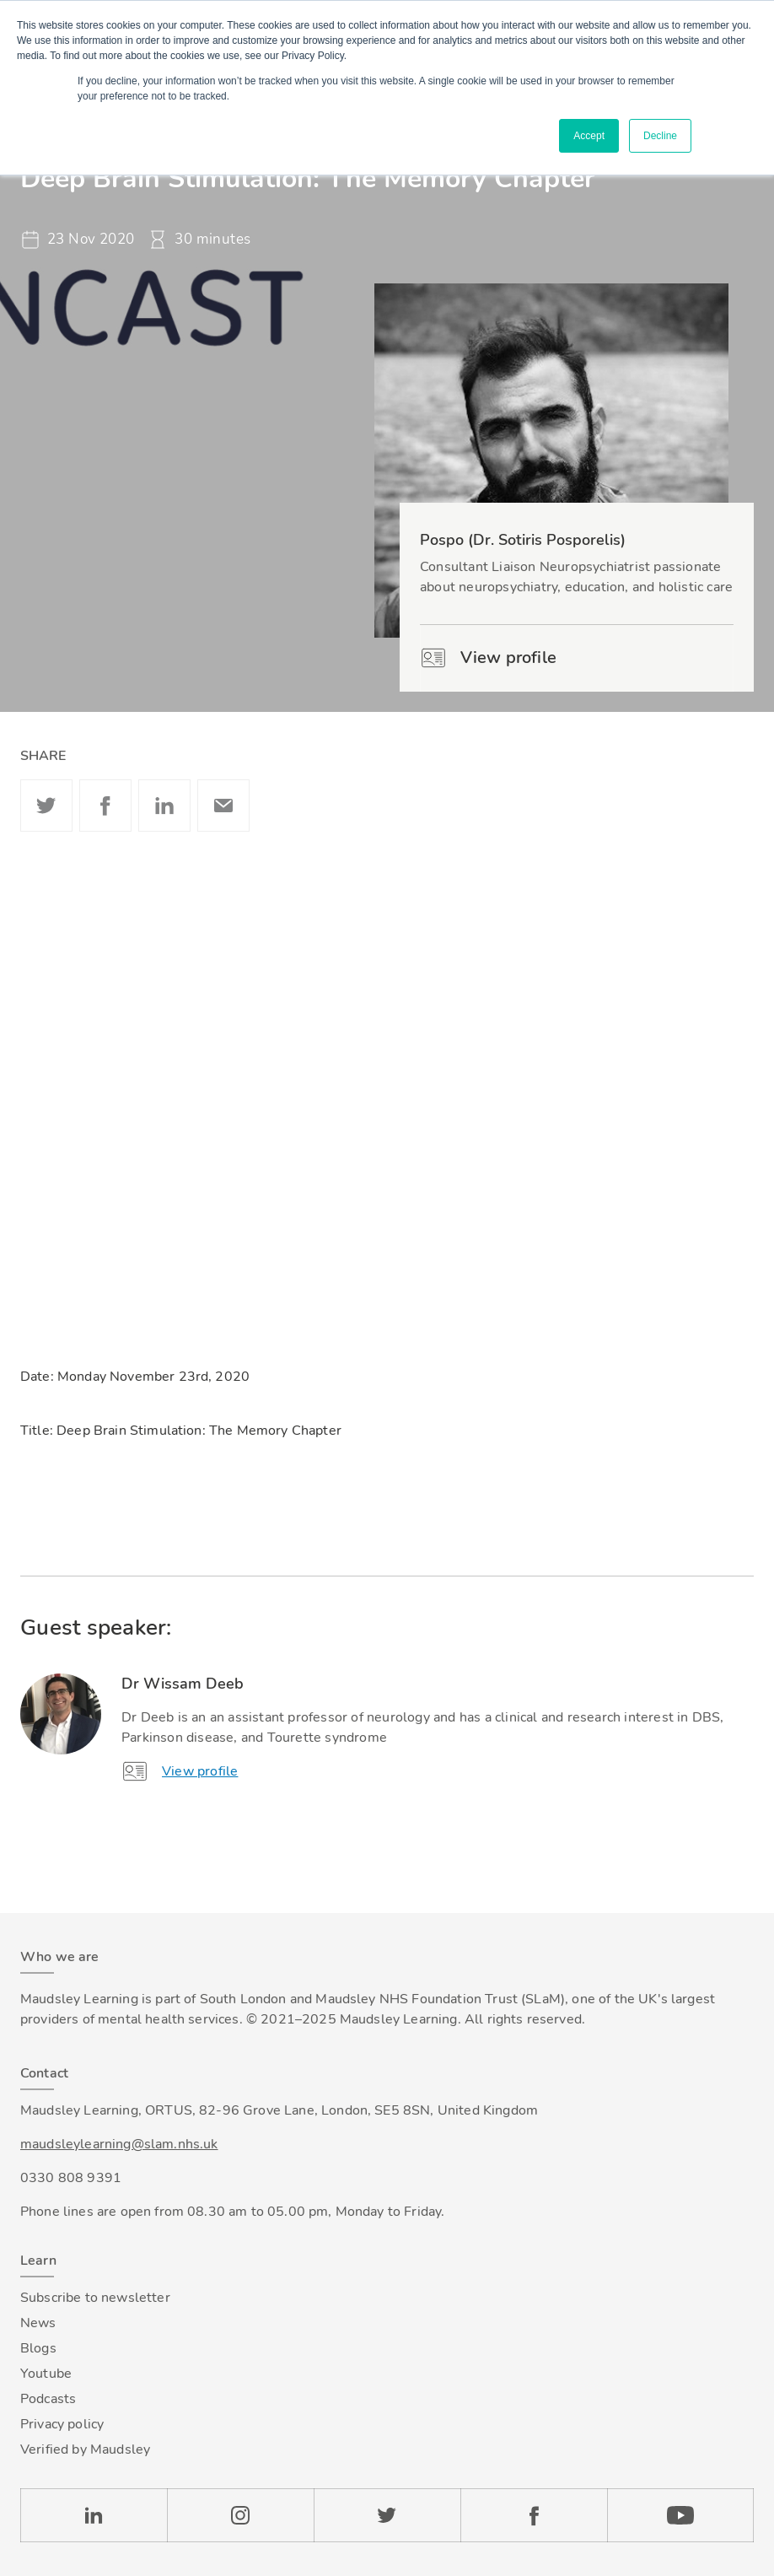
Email (223, 805)
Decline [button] (660, 136)
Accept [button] (589, 136)
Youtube (46, 2373)
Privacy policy (62, 2424)
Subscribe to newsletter (95, 2297)
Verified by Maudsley (85, 2449)
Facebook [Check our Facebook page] (533, 2515)
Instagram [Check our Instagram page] (240, 2515)
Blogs (38, 2348)
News (38, 2323)
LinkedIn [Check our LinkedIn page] (93, 2515)
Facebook (105, 805)
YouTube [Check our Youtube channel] (680, 2515)
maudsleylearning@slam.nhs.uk (119, 2144)
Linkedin (164, 805)
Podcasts (48, 2399)
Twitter (46, 805)
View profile (488, 657)
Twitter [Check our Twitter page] (387, 2515)
